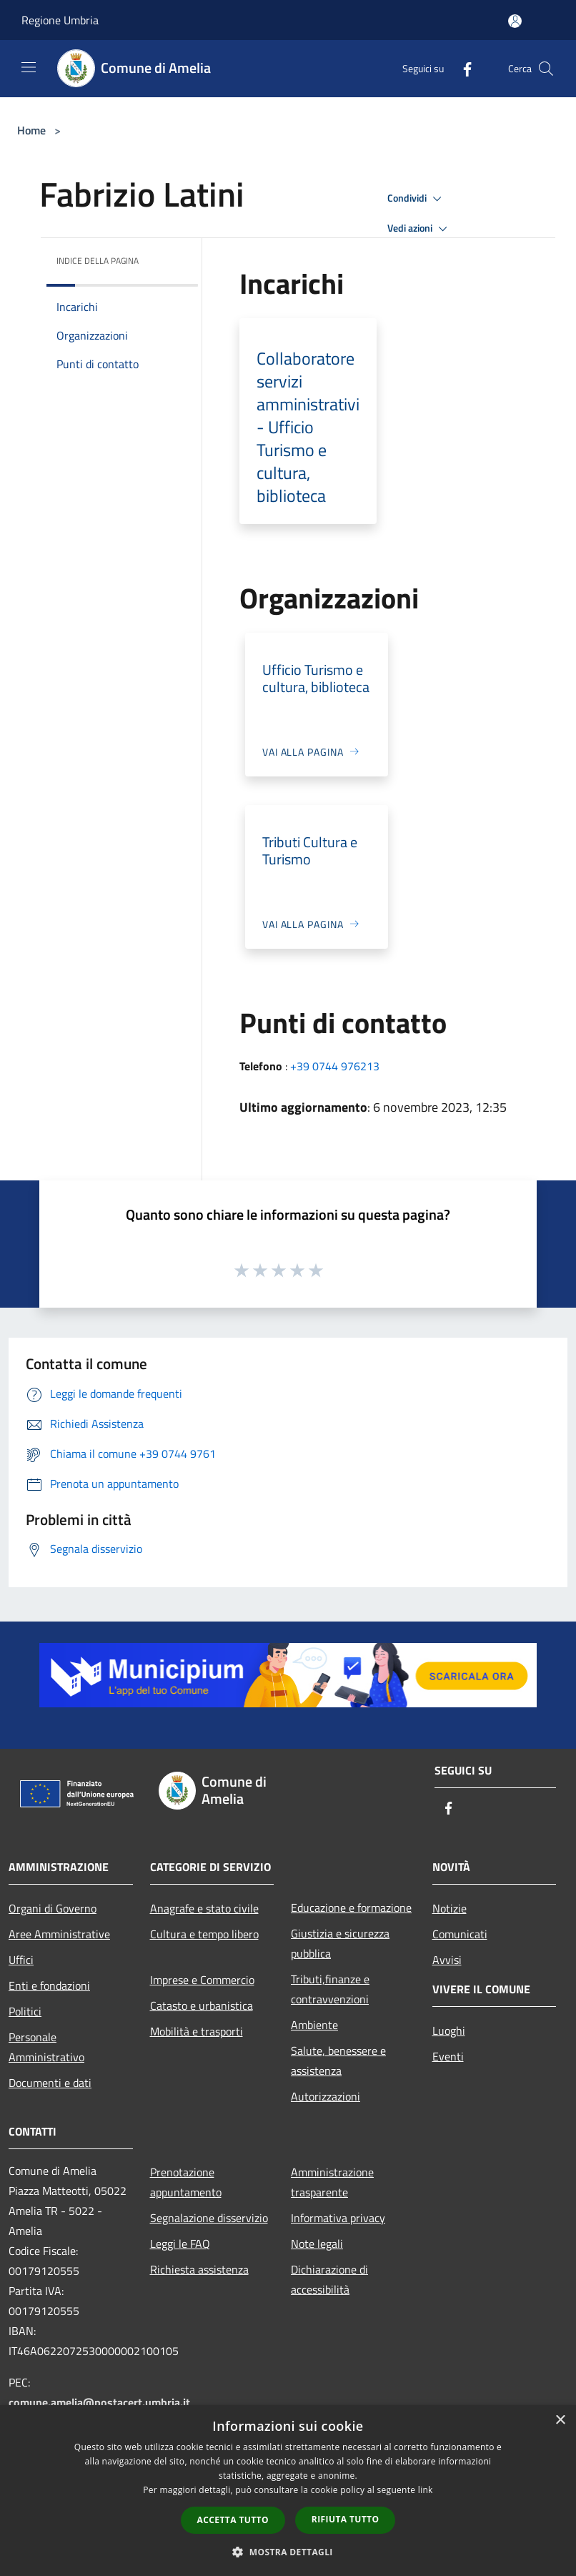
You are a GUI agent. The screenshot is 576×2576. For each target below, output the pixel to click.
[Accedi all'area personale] (515, 21)
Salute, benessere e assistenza (338, 2060)
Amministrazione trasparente (332, 2182)
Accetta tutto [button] (233, 2520)
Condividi (416, 198)
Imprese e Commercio (202, 1979)
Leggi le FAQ (180, 2243)
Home (31, 130)
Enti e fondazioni (49, 1985)
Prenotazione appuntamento (186, 2182)
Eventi (448, 2056)
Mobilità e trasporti (196, 2031)
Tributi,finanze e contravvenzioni (330, 1989)
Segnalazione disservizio (209, 2217)
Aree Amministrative (59, 1934)
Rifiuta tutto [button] (345, 2519)
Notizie (449, 1908)
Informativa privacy (338, 2217)
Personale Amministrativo (46, 2047)
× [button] (560, 2420)
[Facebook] (461, 68)
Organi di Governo (52, 1908)
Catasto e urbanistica (201, 2005)
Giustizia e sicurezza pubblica (340, 1943)
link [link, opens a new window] (425, 2490)
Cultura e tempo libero (204, 1934)
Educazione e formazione (351, 1907)
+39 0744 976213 (334, 1066)
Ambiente (314, 2024)
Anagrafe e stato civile (204, 1908)
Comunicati (459, 1934)
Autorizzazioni (325, 2096)
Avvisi (447, 1959)
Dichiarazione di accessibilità (329, 2279)
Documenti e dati (50, 2082)
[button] (288, 2552)
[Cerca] (546, 68)
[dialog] (288, 2490)
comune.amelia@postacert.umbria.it (99, 2402)
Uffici (21, 1959)
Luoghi (448, 2030)
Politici (25, 2011)
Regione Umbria (60, 20)
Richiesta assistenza (199, 2269)
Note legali (317, 2243)
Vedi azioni (419, 228)
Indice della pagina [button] (97, 260)
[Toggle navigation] (28, 67)
